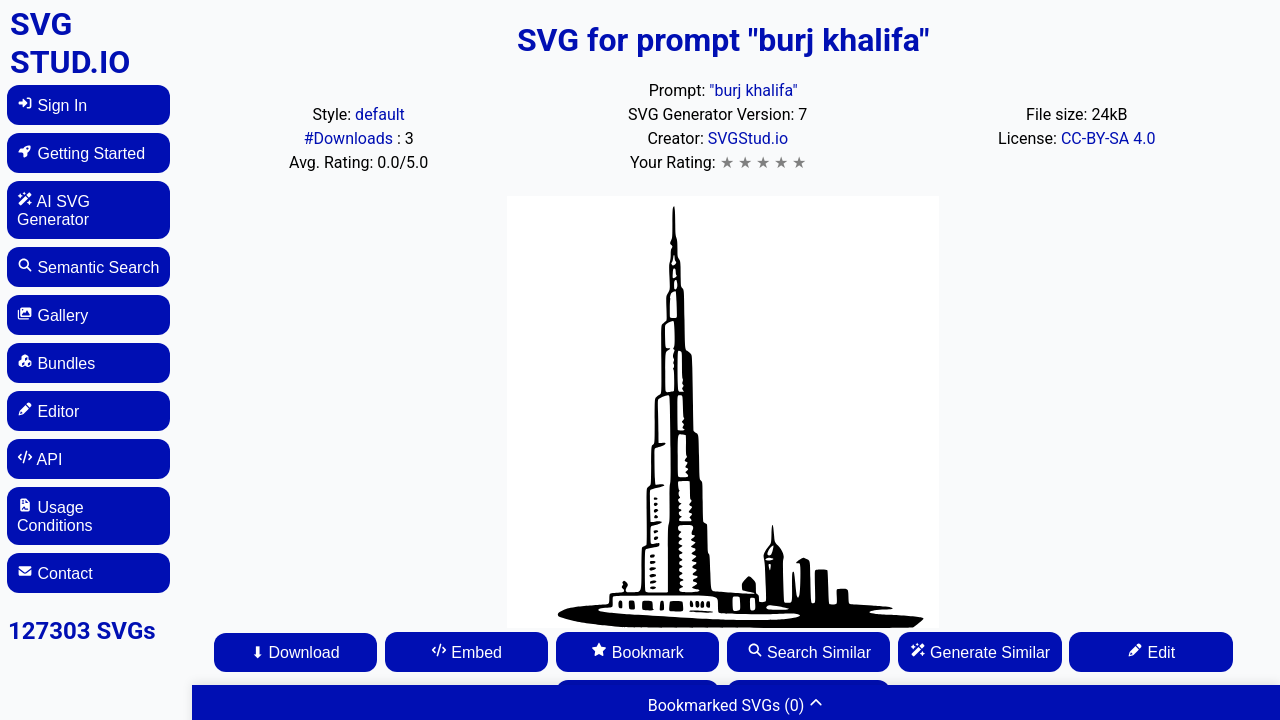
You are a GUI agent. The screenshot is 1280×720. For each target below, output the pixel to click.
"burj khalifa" (753, 90)
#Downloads (350, 138)
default (380, 114)
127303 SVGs (82, 631)
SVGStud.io (748, 138)
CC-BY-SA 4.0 (1108, 138)
